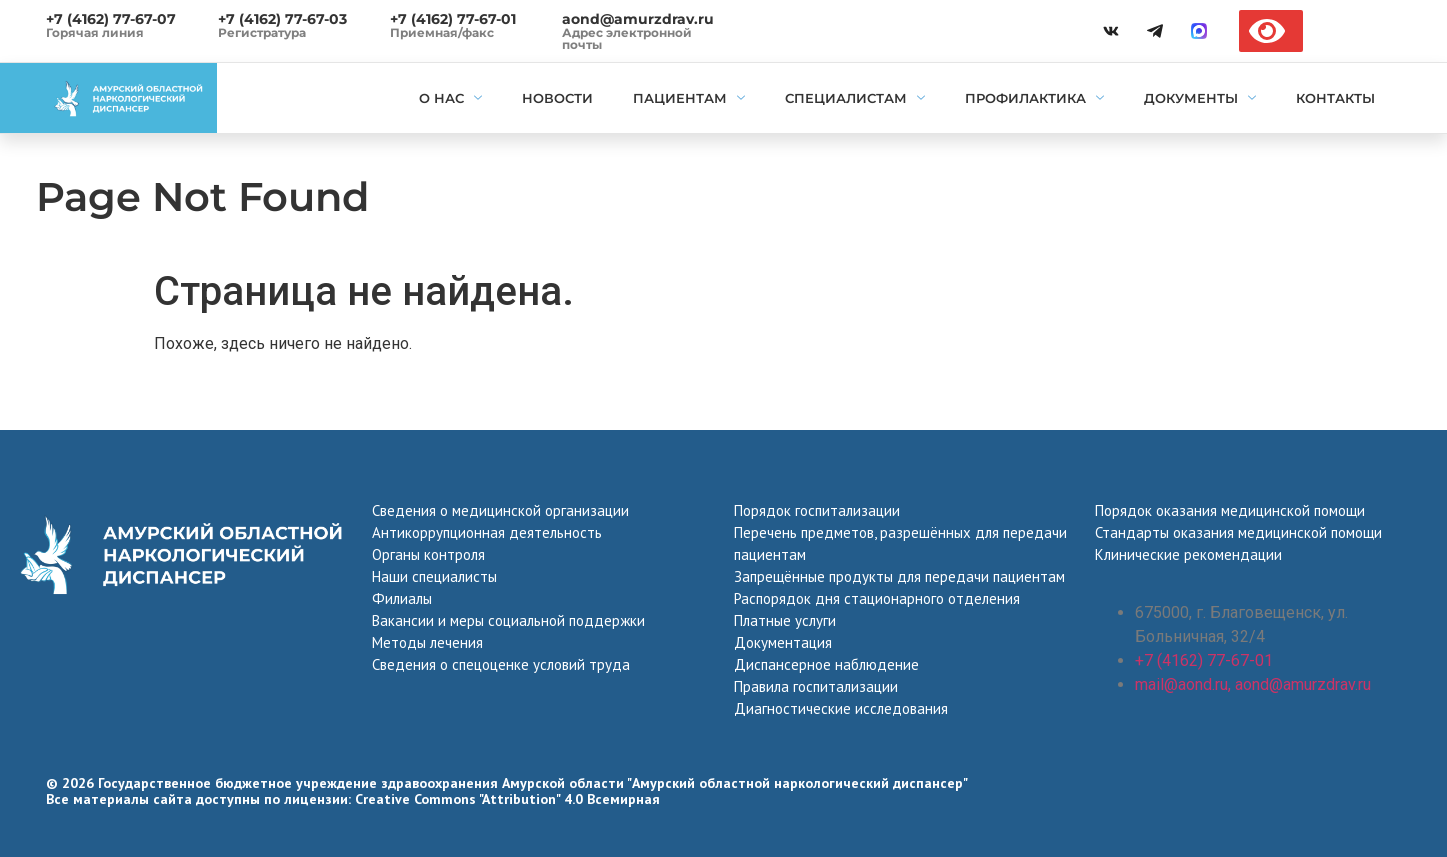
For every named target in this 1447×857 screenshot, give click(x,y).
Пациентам (689, 98)
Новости (557, 98)
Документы (1200, 98)
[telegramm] (1155, 31)
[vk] (1111, 31)
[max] (1199, 31)
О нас (450, 98)
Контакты (1335, 98)
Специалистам (855, 98)
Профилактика (1034, 98)
